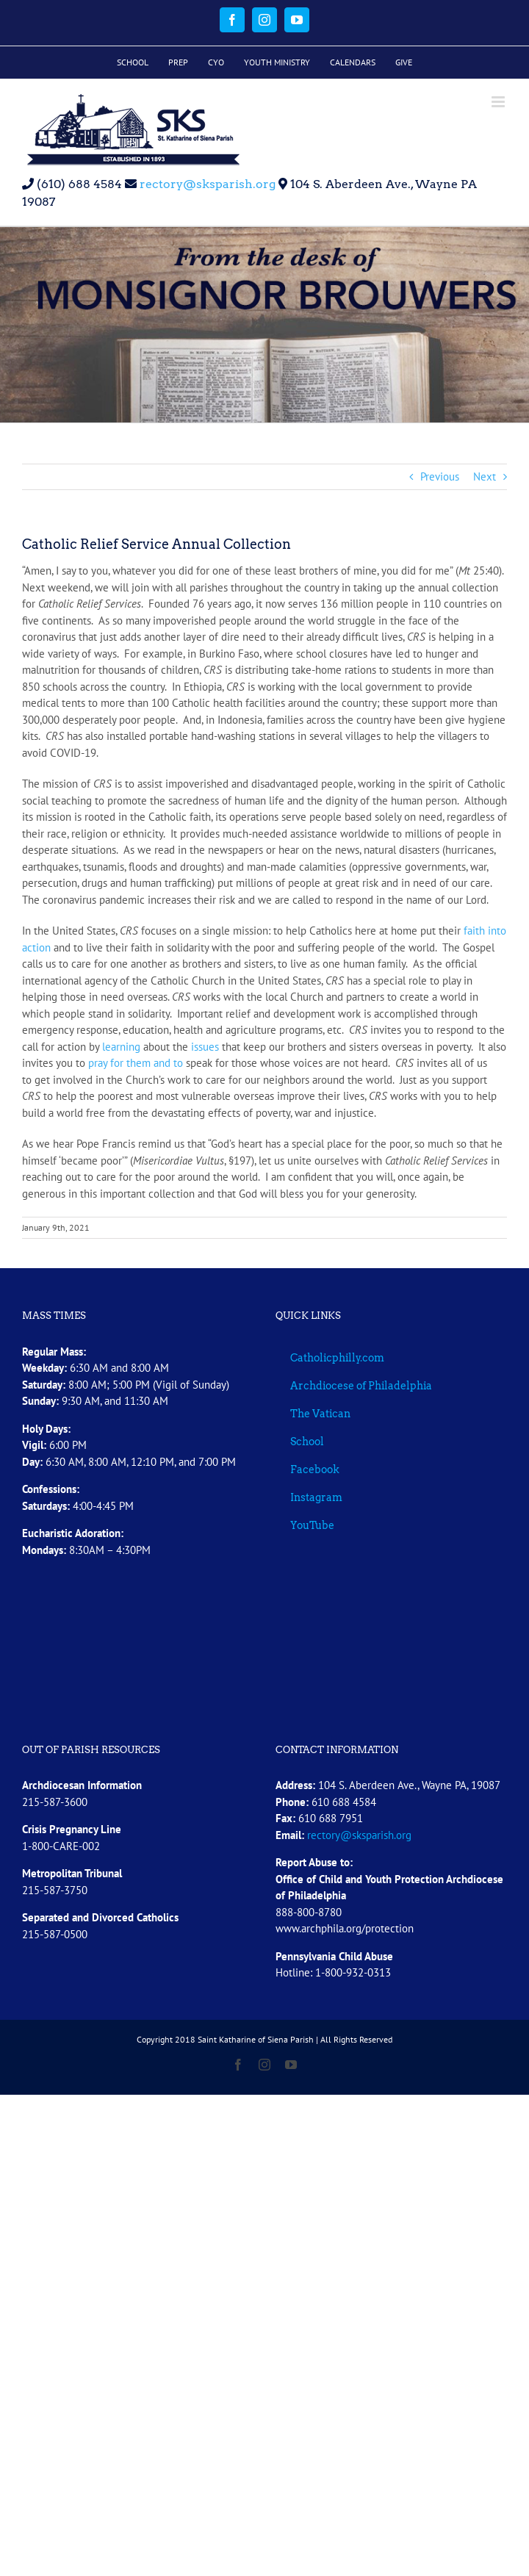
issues (205, 1047)
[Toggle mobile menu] (499, 101)
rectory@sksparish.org (206, 184)
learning (121, 1047)
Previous (439, 476)
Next (484, 476)
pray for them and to (135, 1063)
